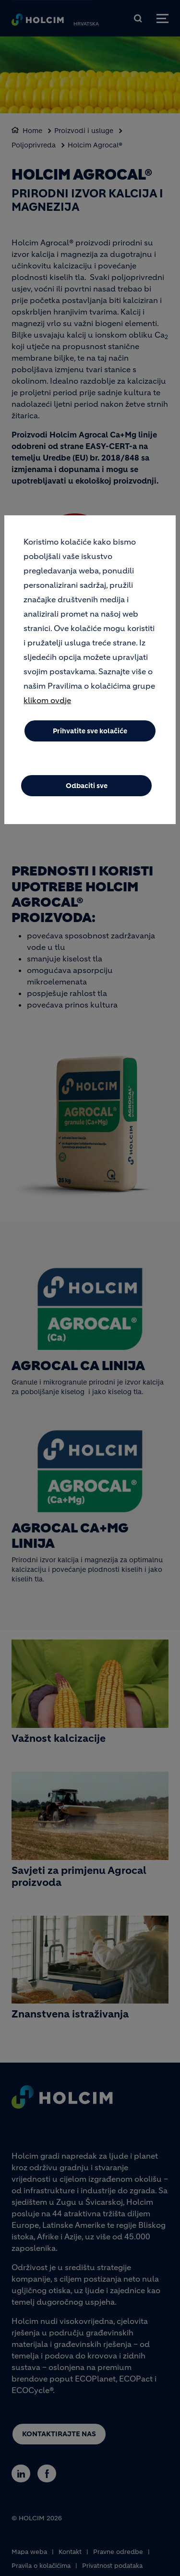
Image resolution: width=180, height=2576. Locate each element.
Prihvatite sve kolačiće (90, 731)
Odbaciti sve (87, 786)
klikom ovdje (47, 700)
